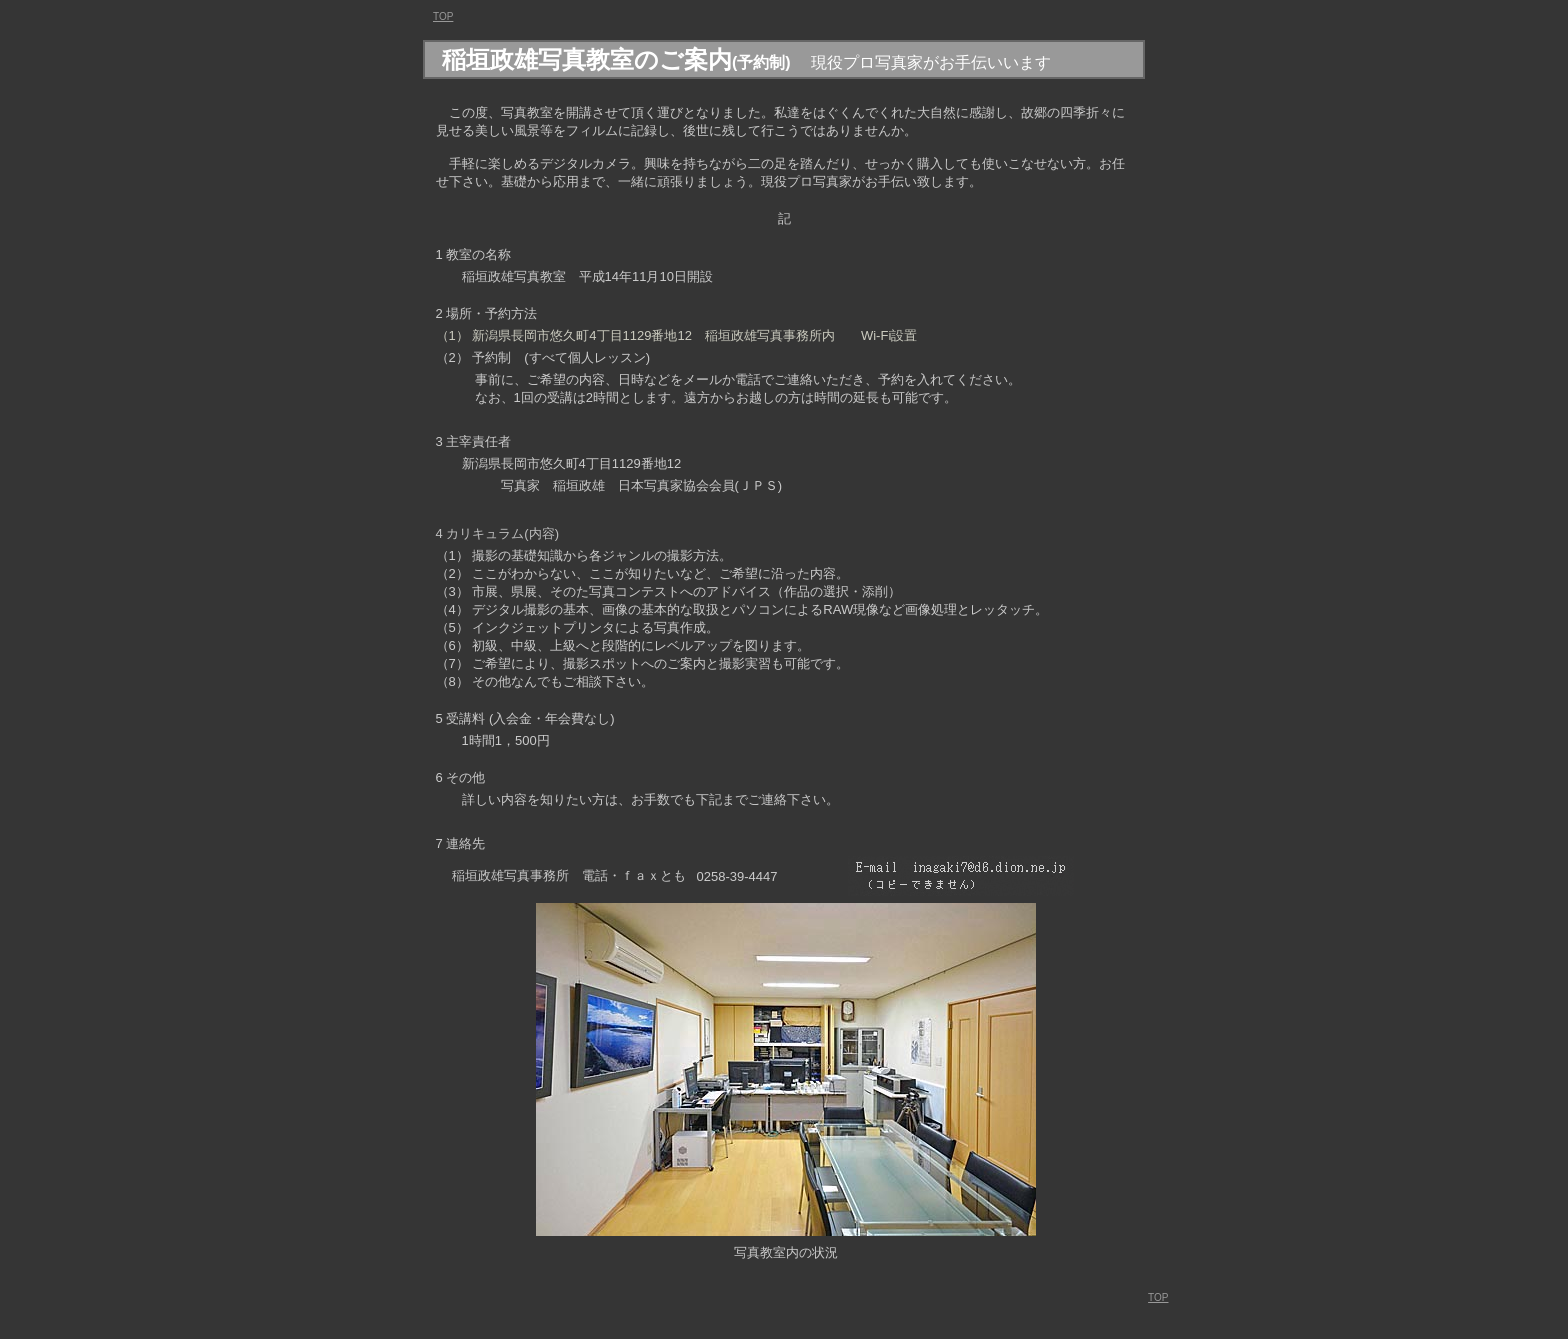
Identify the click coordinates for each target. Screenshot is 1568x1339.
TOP (1158, 1297)
